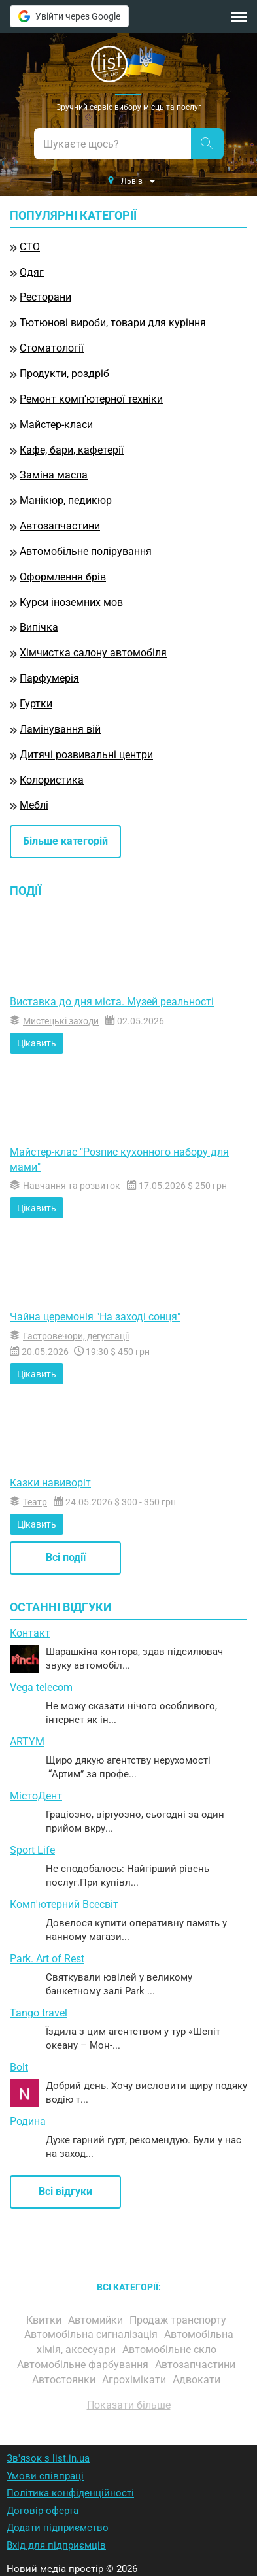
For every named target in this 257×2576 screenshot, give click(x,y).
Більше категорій (65, 841)
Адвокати (198, 2379)
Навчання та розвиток (71, 1185)
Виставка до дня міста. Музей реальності (112, 1001)
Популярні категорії (73, 215)
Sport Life (32, 1850)
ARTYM (27, 1741)
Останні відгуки (61, 1607)
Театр (35, 1502)
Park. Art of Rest (47, 1958)
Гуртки (36, 703)
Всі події (66, 1557)
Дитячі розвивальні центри (86, 754)
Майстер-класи (56, 424)
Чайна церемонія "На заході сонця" (95, 1317)
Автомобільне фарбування (84, 2364)
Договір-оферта (42, 2511)
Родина (28, 2121)
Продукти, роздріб (64, 373)
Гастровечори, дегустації (76, 1336)
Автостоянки (65, 2379)
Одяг (32, 272)
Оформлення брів (63, 577)
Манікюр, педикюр (66, 500)
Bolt (19, 2067)
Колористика (52, 780)
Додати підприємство (58, 2528)
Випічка (39, 627)
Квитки (45, 2320)
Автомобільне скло (170, 2349)
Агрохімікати (135, 2379)
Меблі (34, 805)
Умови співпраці (45, 2476)
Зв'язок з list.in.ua (48, 2458)
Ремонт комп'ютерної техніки (91, 399)
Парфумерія (49, 678)
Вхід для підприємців (56, 2545)
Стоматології (52, 348)
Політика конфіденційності (70, 2493)
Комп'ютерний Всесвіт (64, 1904)
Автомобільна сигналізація (92, 2334)
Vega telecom (41, 1687)
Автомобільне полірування (86, 551)
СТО (30, 247)
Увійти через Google (69, 16)
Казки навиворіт (50, 1483)
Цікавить (36, 1043)
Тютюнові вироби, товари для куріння (113, 322)
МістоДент (36, 1796)
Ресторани (45, 297)
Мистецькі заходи (61, 1021)
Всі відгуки (65, 2191)
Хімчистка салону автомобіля (93, 652)
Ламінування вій (60, 729)
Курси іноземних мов (71, 602)
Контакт (30, 1633)
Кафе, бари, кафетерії (72, 450)
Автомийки (97, 2320)
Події (25, 890)
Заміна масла (54, 475)
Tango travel (38, 2013)
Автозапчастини (60, 526)
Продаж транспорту (179, 2320)
